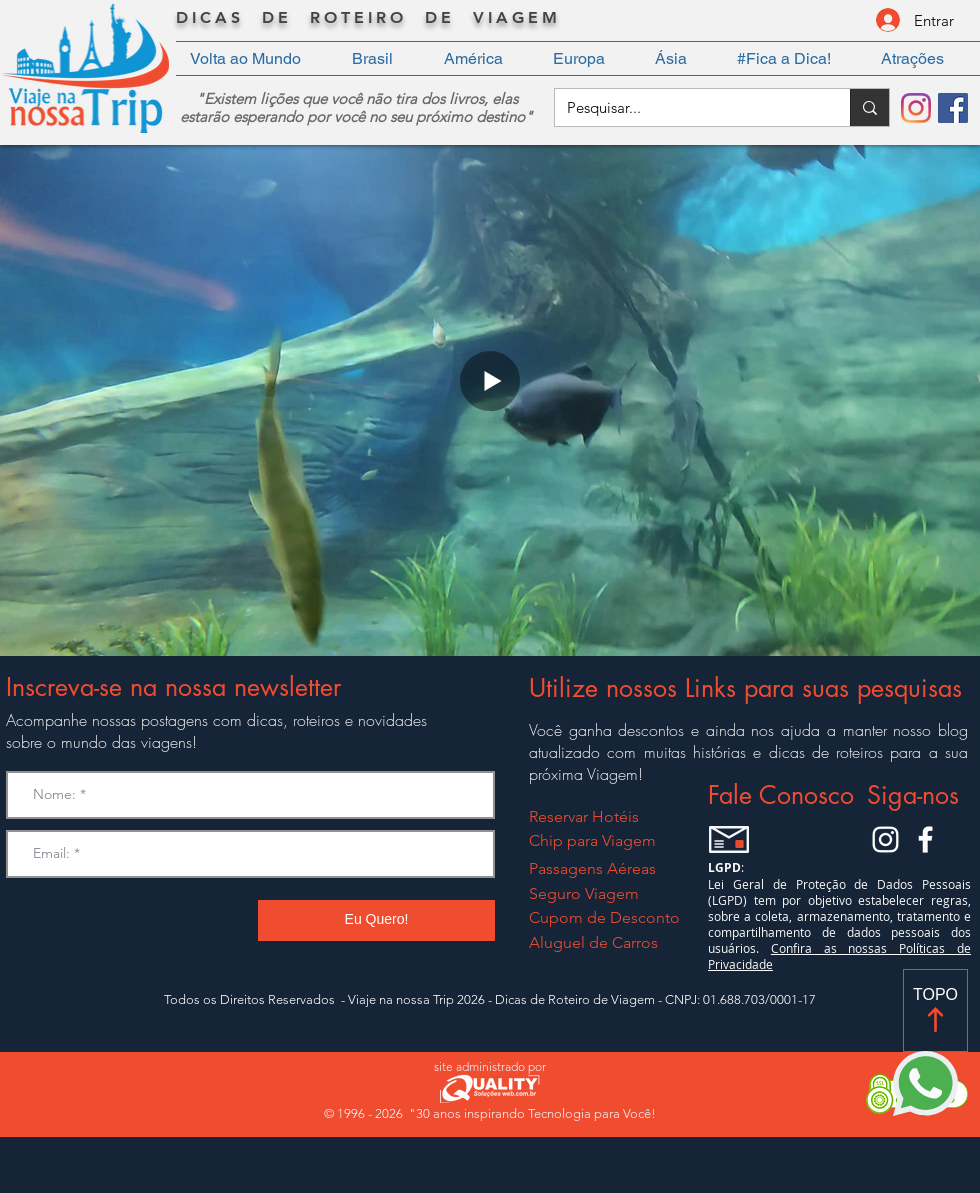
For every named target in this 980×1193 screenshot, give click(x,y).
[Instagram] (916, 108)
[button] (384, 58)
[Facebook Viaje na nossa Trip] (925, 839)
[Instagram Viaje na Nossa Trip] (885, 839)
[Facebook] (953, 108)
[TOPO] (935, 1010)
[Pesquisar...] (687, 107)
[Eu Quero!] (376, 920)
